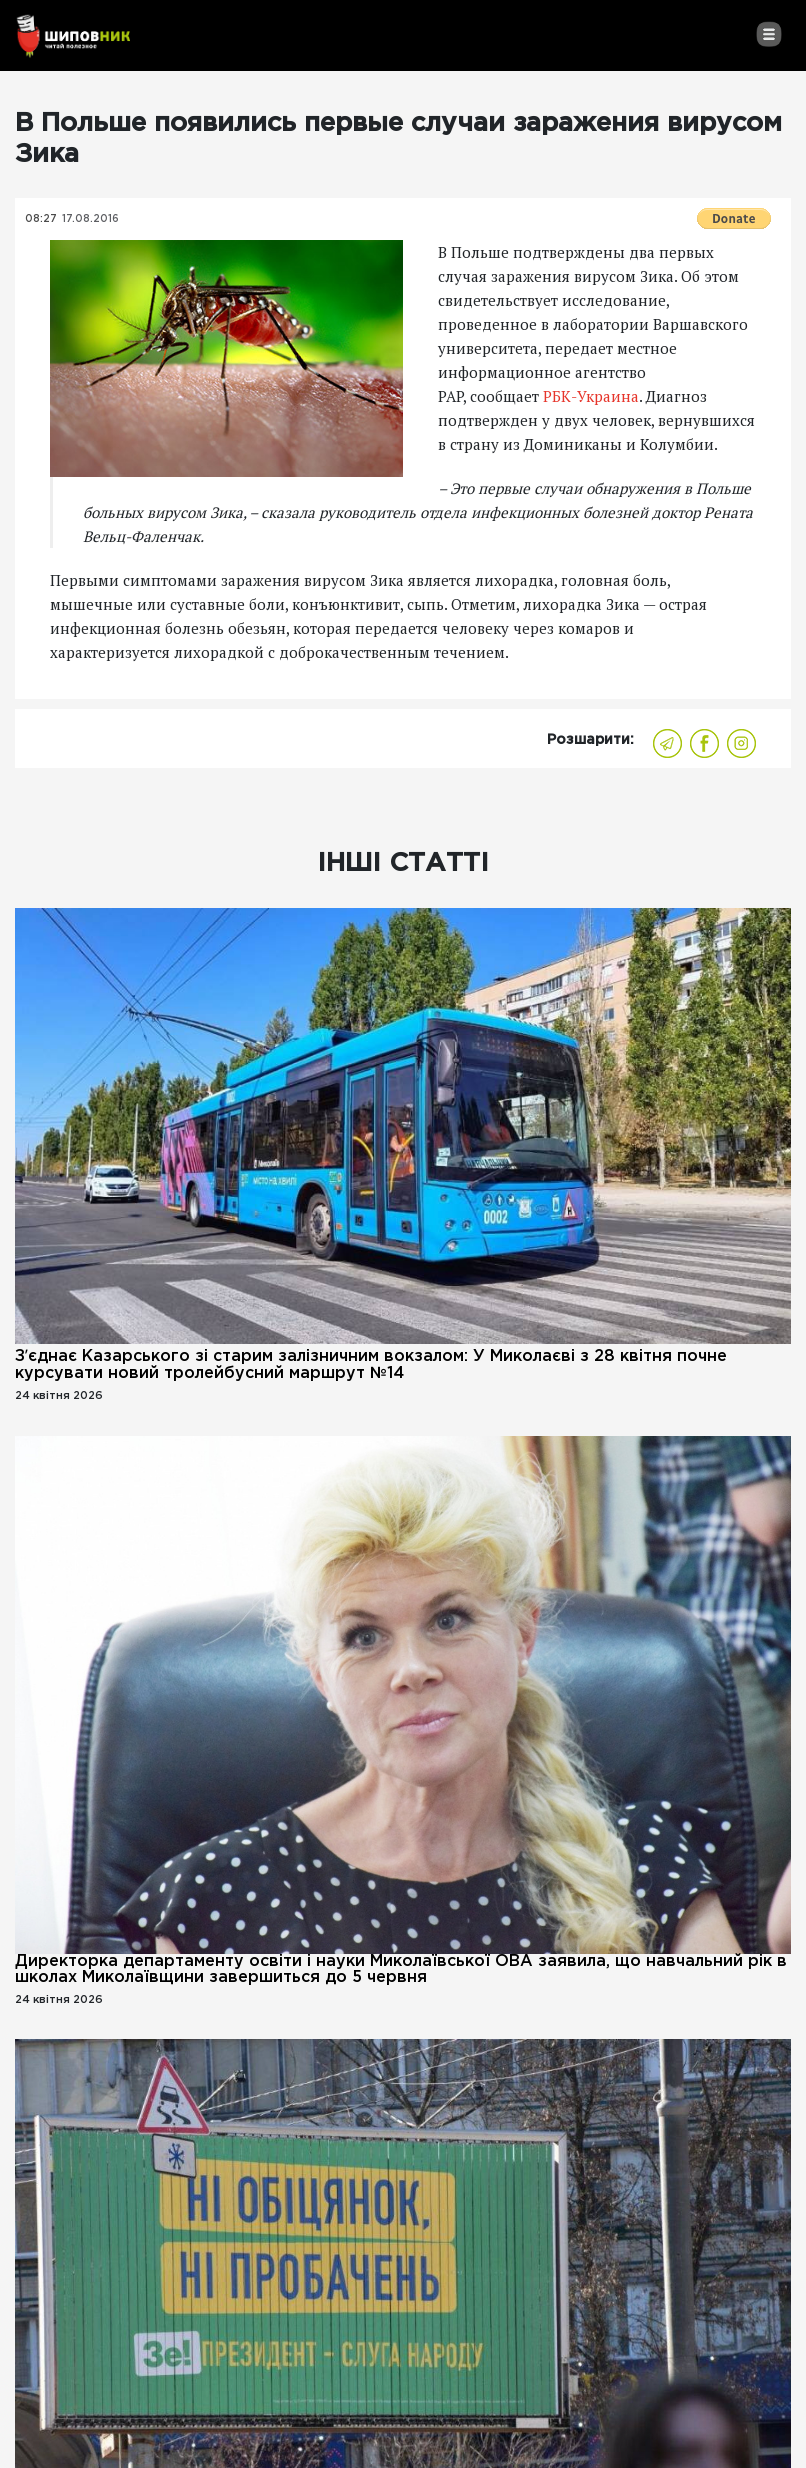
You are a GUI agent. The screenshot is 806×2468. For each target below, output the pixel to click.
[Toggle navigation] (768, 34)
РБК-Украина (589, 396)
